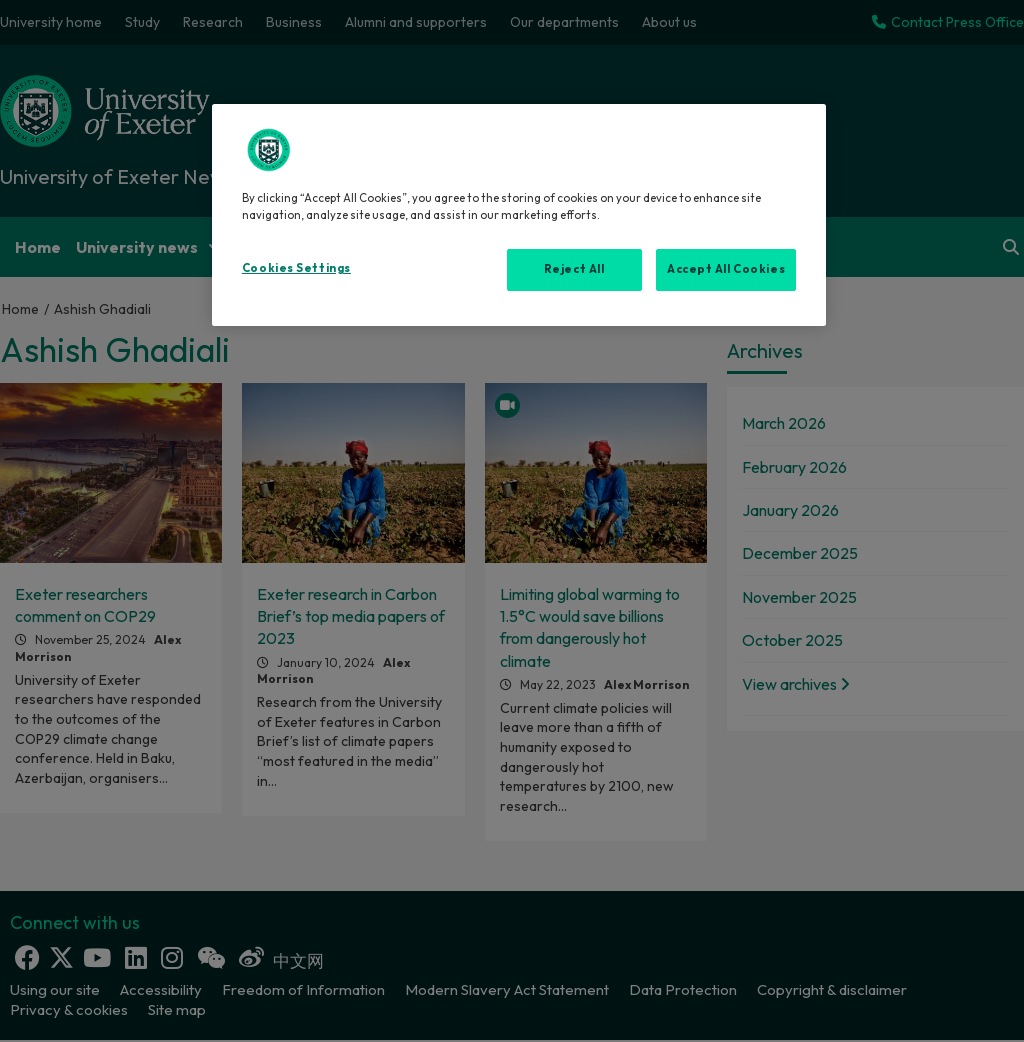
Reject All (574, 269)
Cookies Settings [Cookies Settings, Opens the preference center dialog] (296, 268)
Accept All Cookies (726, 269)
